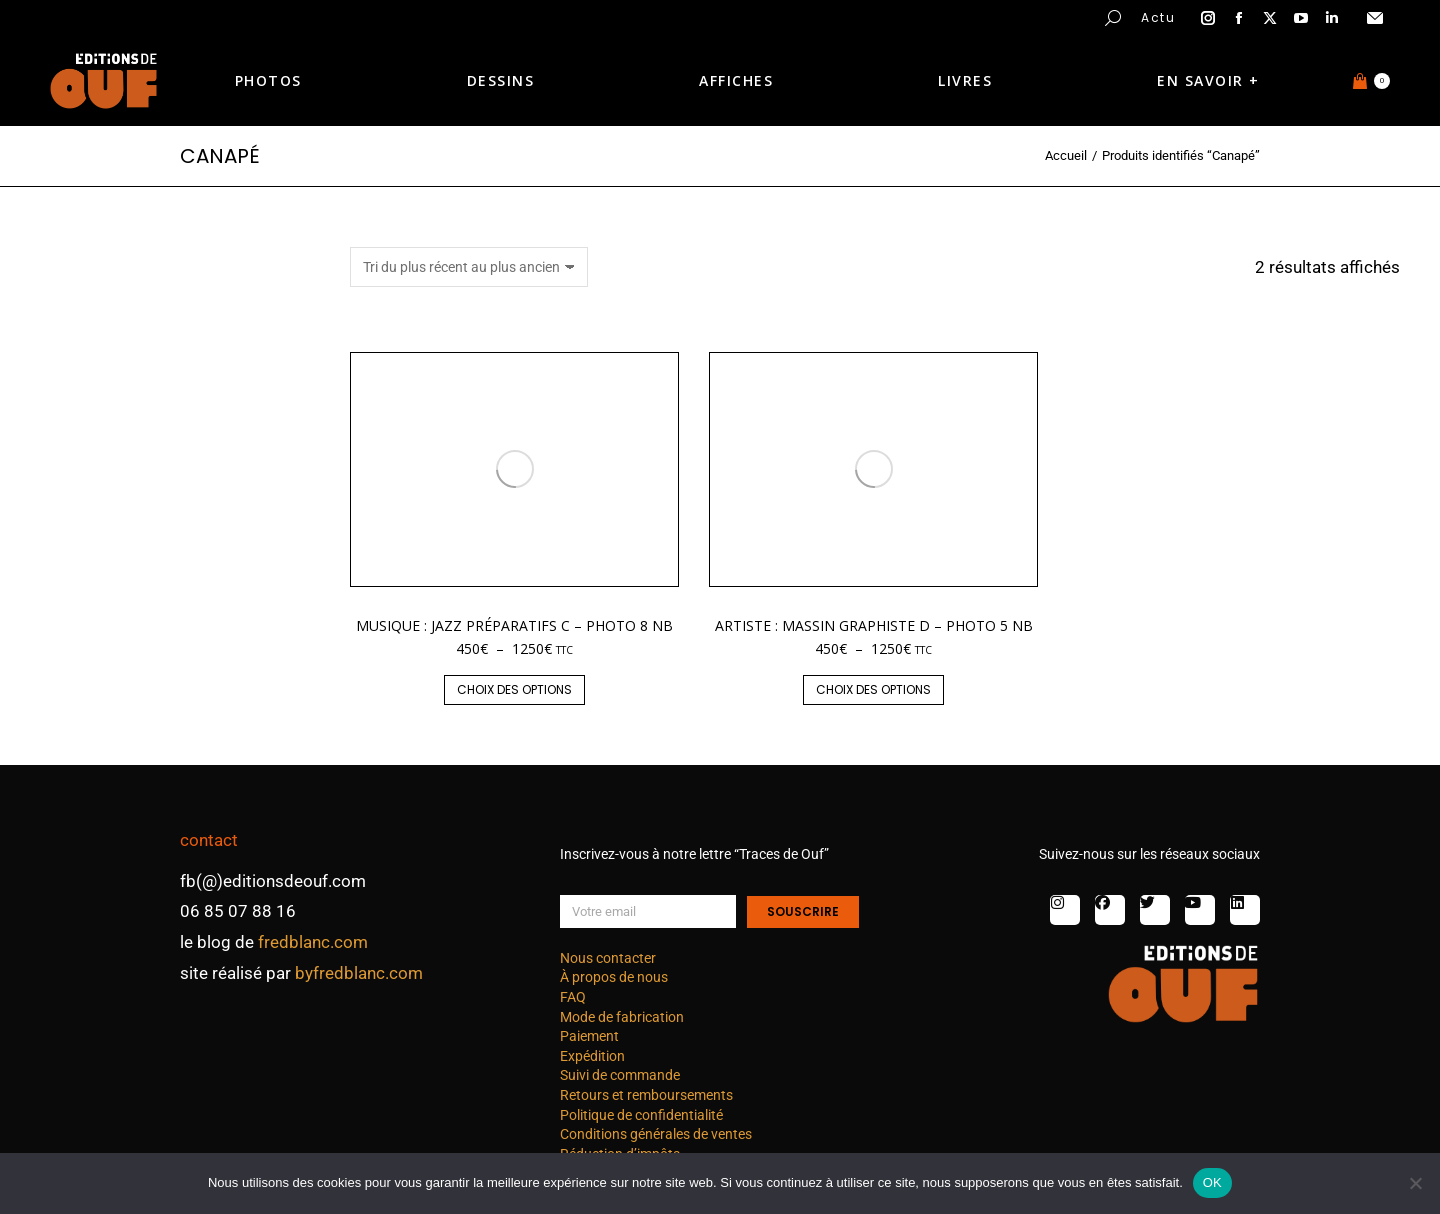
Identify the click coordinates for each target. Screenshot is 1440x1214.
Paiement (589, 1036)
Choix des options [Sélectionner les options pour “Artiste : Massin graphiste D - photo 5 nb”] (873, 689)
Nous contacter (608, 958)
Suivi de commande (620, 1075)
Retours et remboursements (646, 1095)
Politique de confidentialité (641, 1115)
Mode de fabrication (622, 1017)
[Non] (1415, 1183)
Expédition (592, 1056)
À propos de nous (614, 977)
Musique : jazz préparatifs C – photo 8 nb (514, 625)
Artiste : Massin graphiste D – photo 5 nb (874, 625)
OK (1212, 1182)
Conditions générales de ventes (656, 1134)
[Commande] (469, 267)
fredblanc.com (313, 942)
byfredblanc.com (359, 973)
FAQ (573, 997)
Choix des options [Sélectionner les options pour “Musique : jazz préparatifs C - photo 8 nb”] (514, 689)
